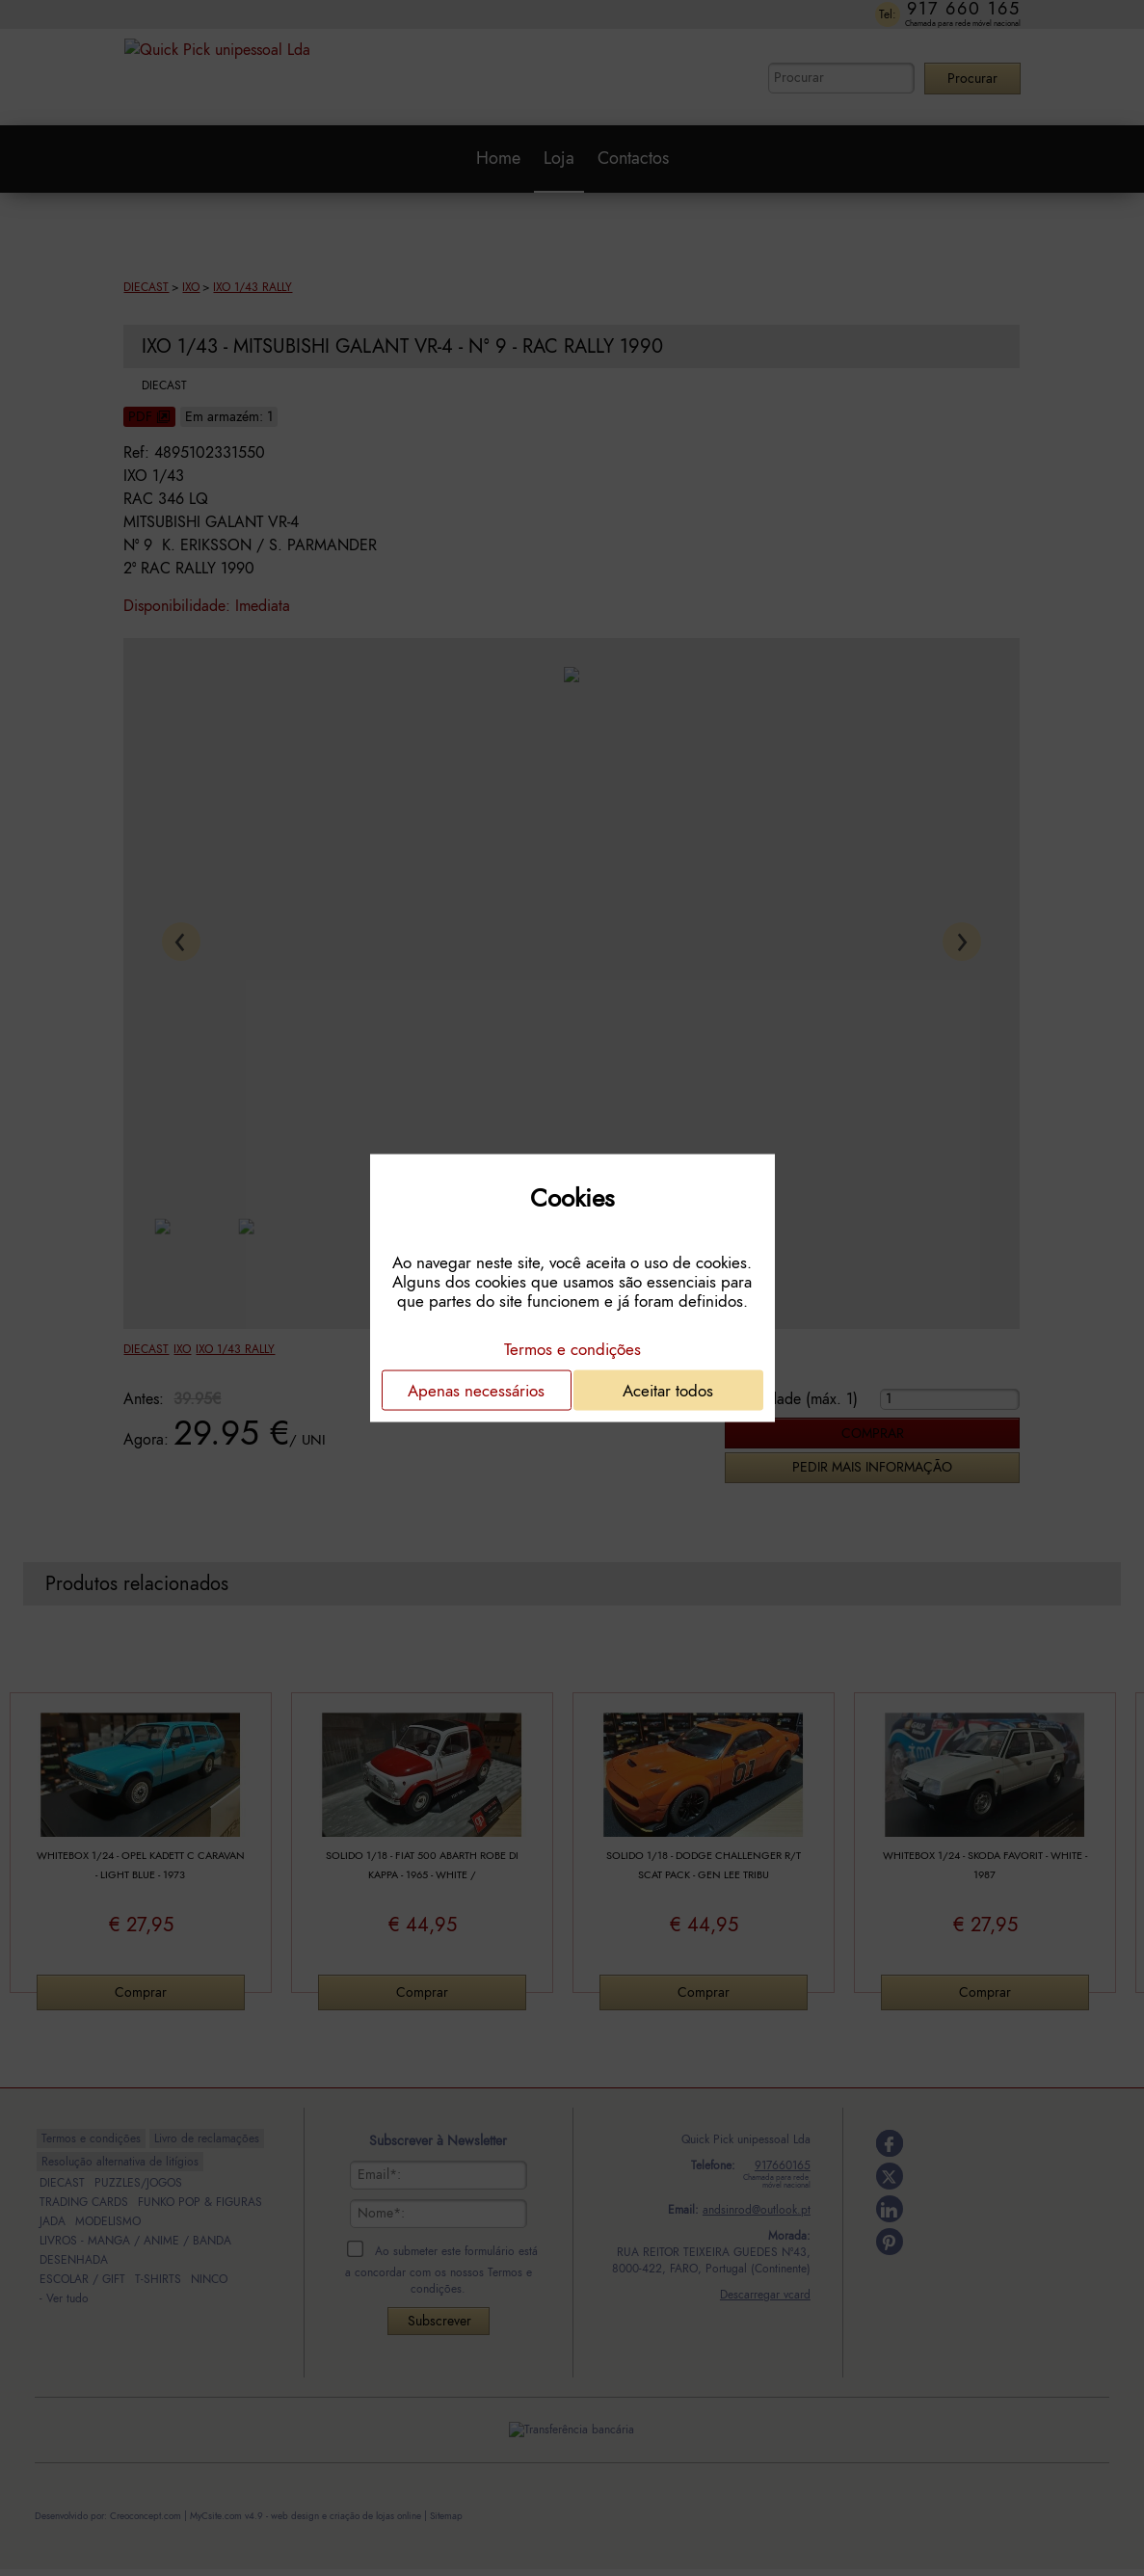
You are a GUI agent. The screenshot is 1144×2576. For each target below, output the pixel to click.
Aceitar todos (668, 1390)
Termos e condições (572, 1349)
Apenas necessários (476, 1390)
